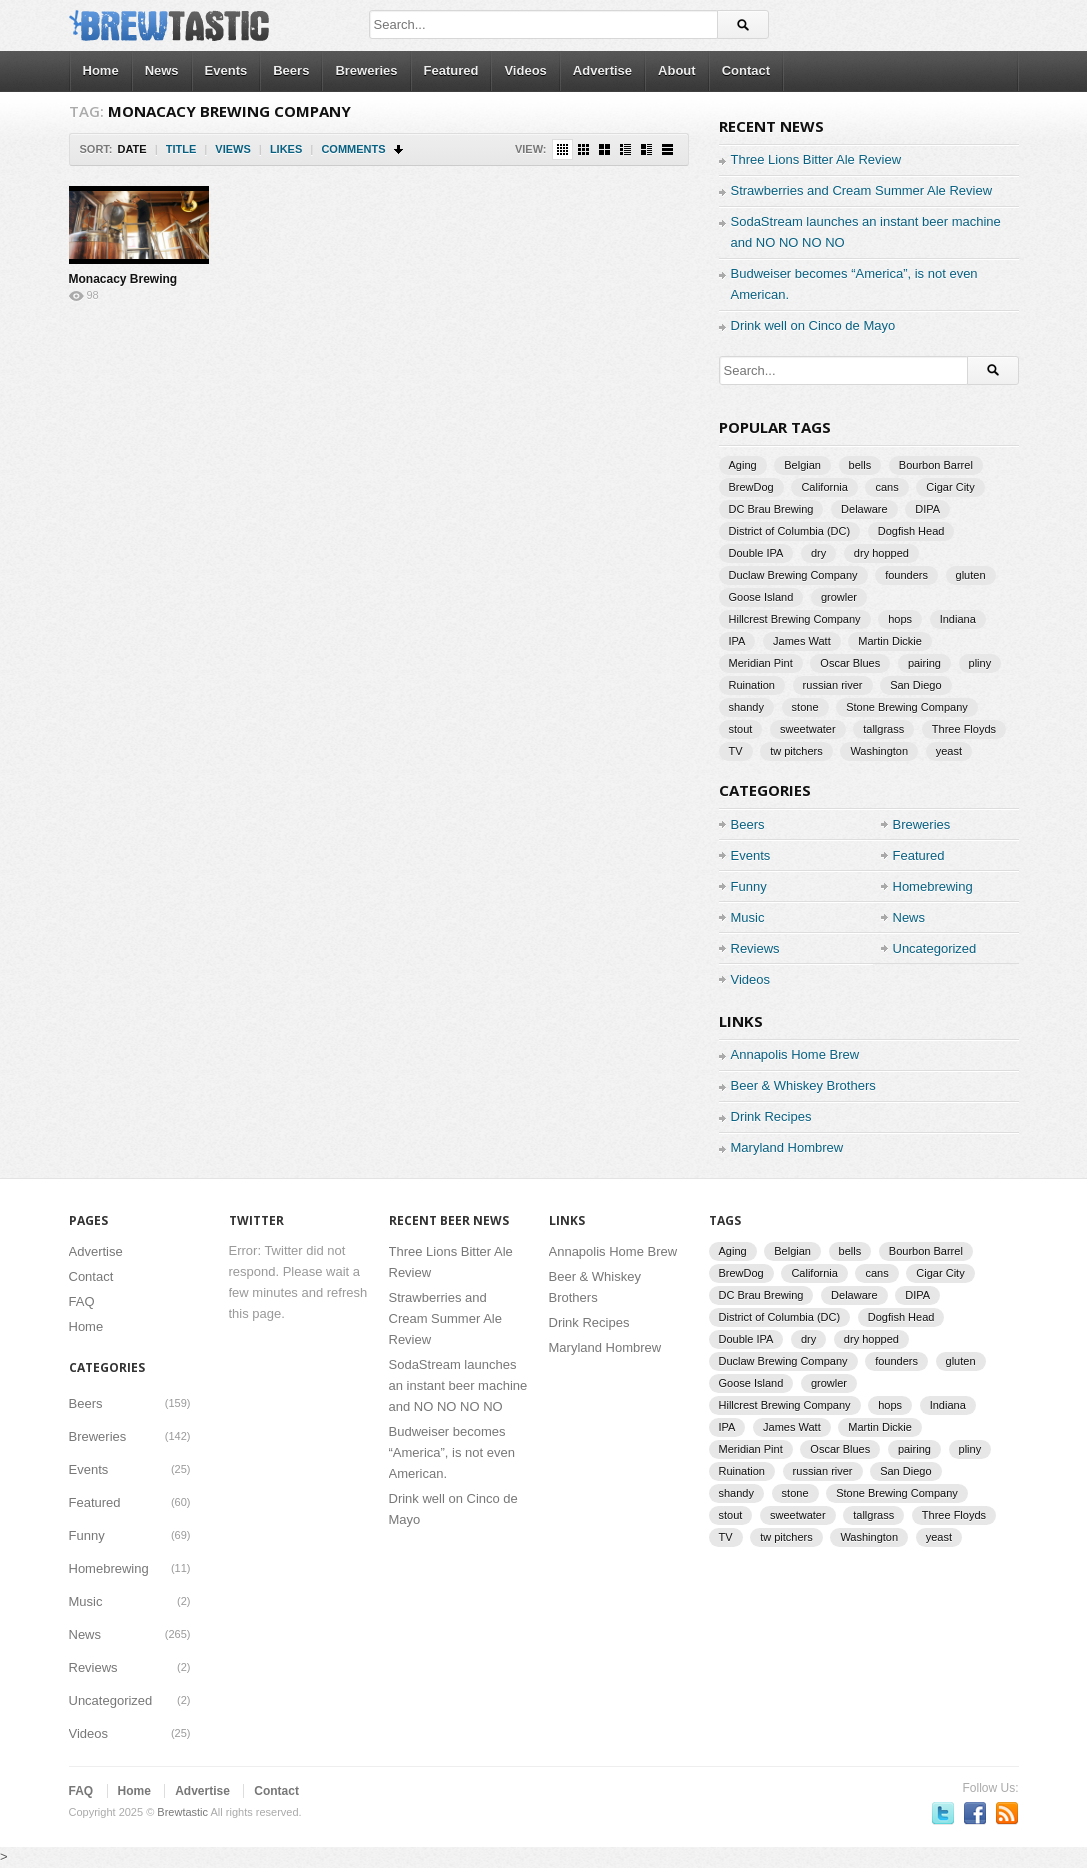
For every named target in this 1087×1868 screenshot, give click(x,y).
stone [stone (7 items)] (805, 707)
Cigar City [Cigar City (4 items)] (950, 487)
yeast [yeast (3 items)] (949, 751)
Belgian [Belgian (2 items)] (802, 465)
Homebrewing (933, 886)
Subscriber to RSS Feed (1007, 1813)
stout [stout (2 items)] (741, 729)
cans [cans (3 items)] (886, 487)
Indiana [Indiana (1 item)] (958, 619)
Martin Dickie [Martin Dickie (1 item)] (890, 641)
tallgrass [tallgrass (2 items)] (883, 729)
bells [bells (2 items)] (860, 465)
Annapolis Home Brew (795, 1054)
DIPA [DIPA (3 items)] (927, 509)
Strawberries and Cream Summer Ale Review (862, 190)
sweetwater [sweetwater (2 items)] (808, 729)
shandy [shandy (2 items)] (746, 707)
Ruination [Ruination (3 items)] (752, 685)
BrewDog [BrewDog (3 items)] (751, 487)
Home (101, 70)
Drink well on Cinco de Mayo (813, 325)
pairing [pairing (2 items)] (924, 663)
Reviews (755, 948)
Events (226, 70)
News (162, 70)
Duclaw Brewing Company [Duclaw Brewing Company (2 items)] (793, 575)
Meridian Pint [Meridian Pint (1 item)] (761, 663)
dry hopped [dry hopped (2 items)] (881, 553)
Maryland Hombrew (787, 1147)
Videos (525, 70)
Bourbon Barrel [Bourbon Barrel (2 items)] (936, 465)
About (677, 70)
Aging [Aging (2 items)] (743, 465)
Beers (291, 70)
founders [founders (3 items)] (906, 575)
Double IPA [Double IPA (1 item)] (756, 553)
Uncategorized (935, 948)
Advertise (602, 70)
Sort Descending (399, 149)
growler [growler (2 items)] (839, 597)
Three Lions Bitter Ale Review (816, 159)
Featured (451, 70)
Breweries (366, 70)
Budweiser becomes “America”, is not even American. (452, 1452)
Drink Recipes (771, 1116)
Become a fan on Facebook (975, 1813)
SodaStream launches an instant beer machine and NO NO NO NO (458, 1385)
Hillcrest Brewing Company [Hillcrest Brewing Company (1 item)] (795, 619)
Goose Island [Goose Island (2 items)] (761, 597)
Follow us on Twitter (943, 1813)
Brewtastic (182, 1812)
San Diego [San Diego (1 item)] (915, 685)
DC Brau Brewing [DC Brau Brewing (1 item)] (771, 509)
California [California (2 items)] (824, 487)
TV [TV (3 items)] (736, 751)
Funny (749, 886)
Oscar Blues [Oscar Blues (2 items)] (850, 663)
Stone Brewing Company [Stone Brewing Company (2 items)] (907, 707)
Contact (746, 70)
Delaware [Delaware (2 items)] (864, 509)
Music (748, 917)
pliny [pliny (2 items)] (980, 663)
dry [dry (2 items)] (818, 553)
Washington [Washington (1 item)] (879, 751)
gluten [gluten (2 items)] (971, 575)
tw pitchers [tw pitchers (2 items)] (796, 751)
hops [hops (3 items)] (900, 619)
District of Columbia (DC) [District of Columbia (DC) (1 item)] (790, 531)
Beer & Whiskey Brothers (803, 1085)
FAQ (82, 1301)
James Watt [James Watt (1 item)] (802, 641)
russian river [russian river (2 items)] (833, 685)
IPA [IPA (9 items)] (737, 641)
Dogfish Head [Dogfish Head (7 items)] (911, 531)
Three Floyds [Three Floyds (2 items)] (964, 729)
